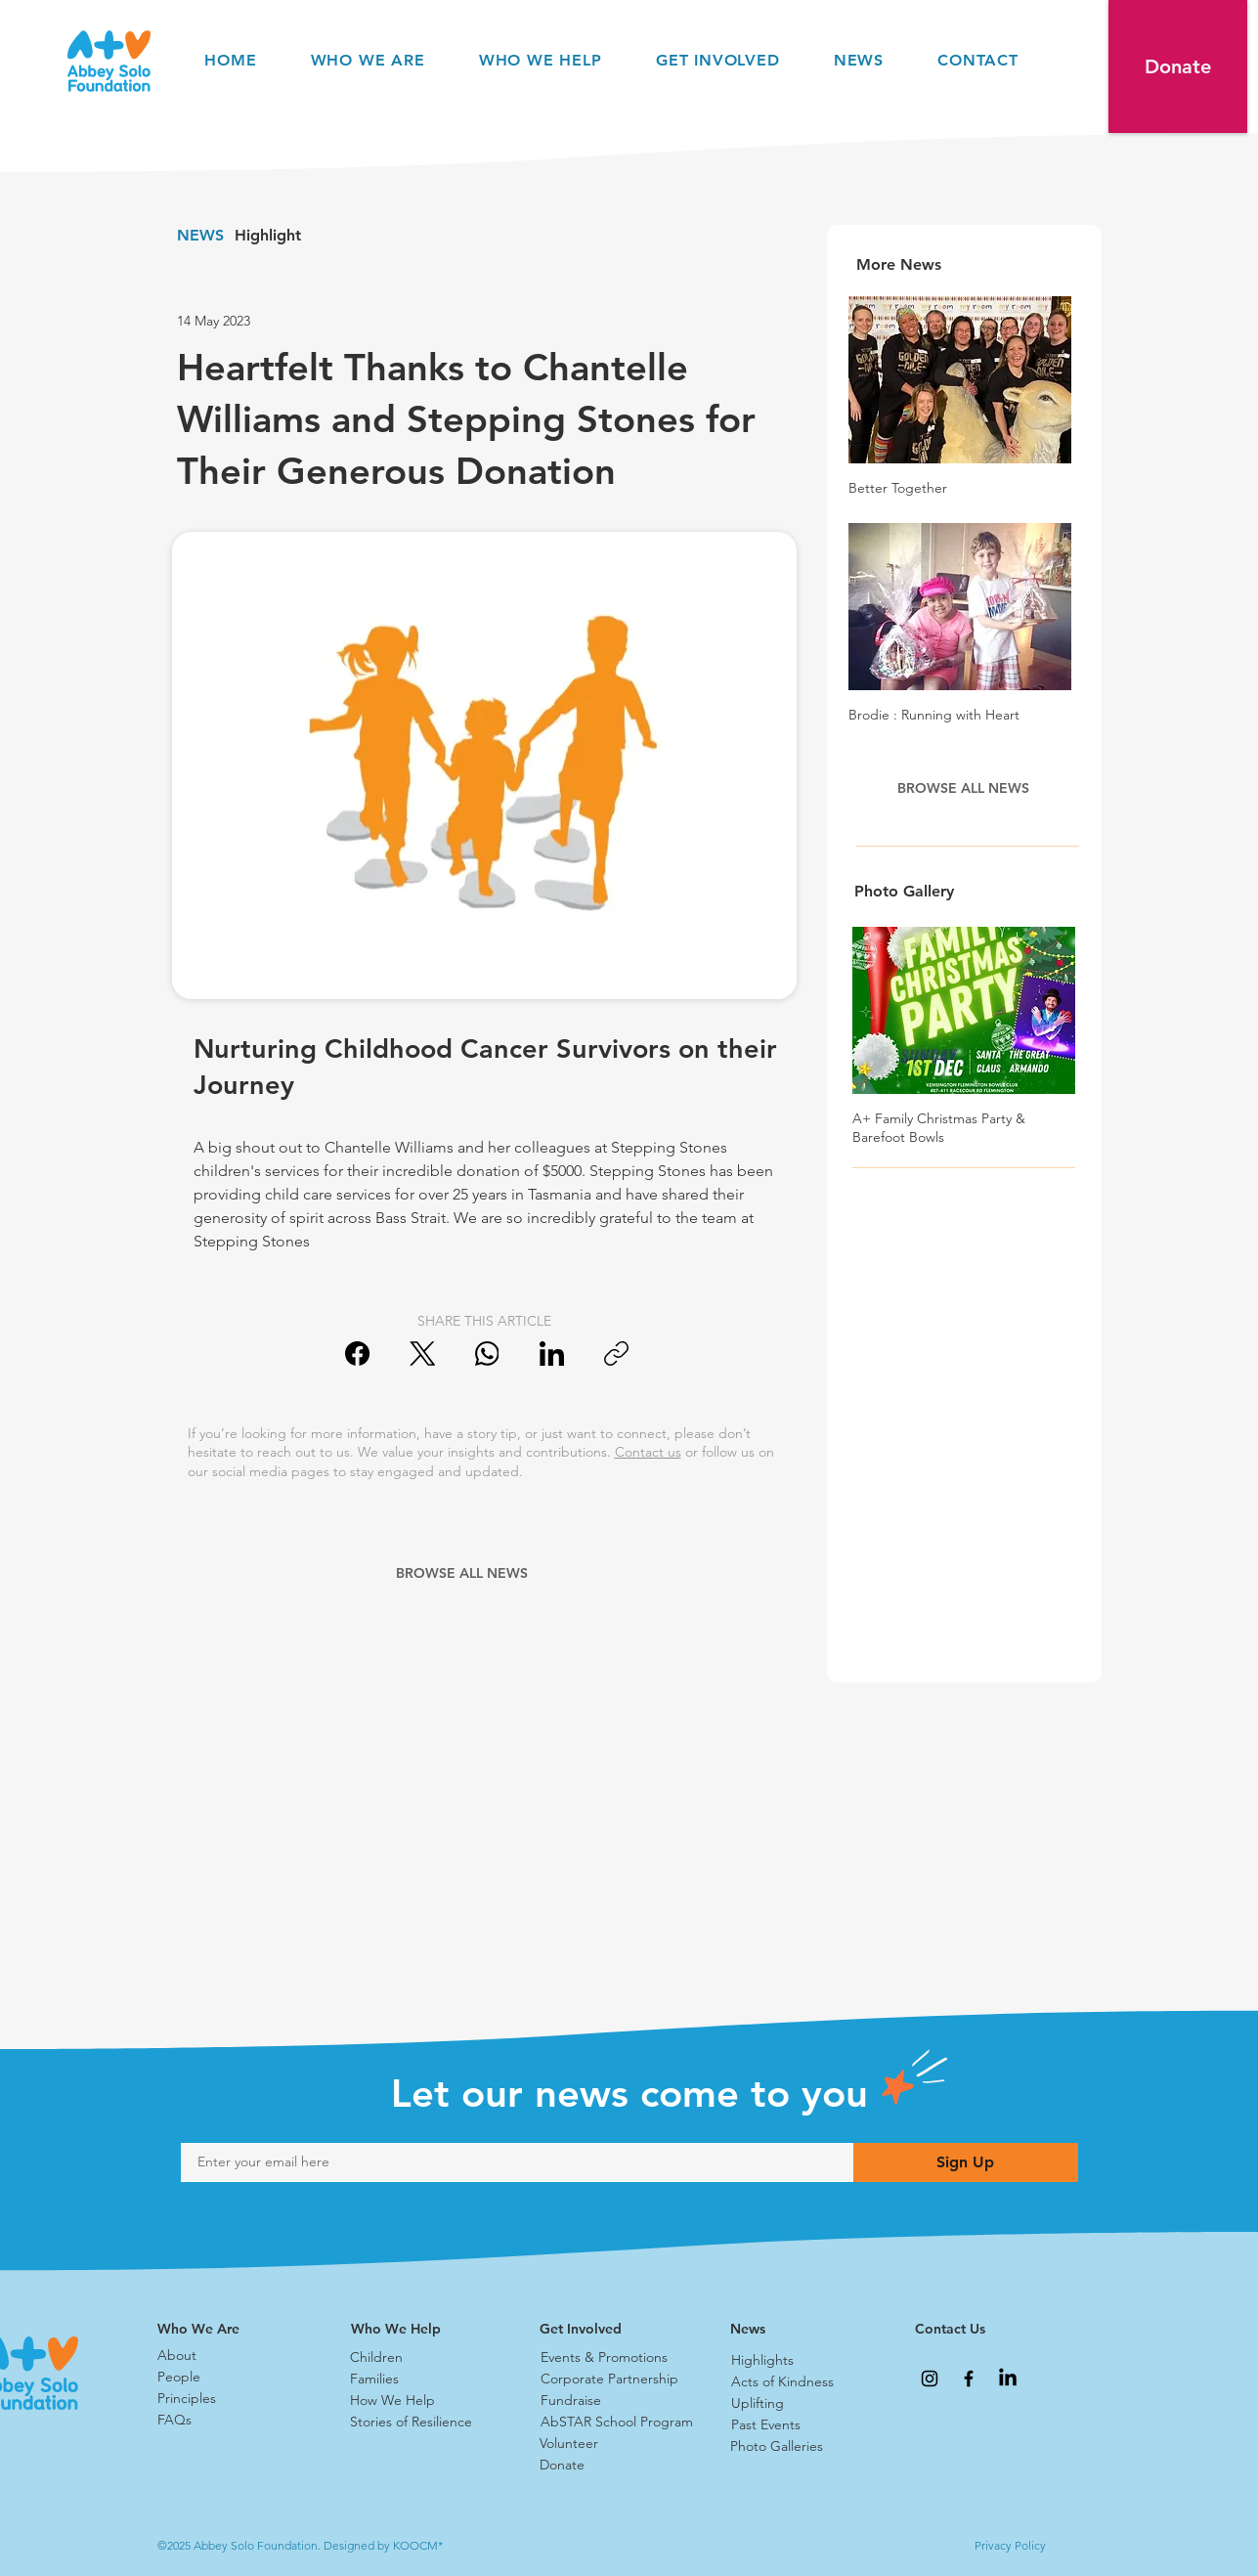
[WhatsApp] (487, 1353)
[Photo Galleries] (799, 2447)
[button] (1177, 66)
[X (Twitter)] (423, 1353)
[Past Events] (800, 2425)
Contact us (648, 1452)
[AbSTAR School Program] (620, 2422)
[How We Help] (419, 2401)
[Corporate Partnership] (610, 2379)
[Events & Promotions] (610, 2358)
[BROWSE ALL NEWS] (464, 1573)
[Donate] (609, 2465)
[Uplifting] (800, 2404)
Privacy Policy (1010, 2545)
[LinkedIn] (552, 1353)
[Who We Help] (420, 2329)
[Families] (419, 2379)
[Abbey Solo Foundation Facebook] (968, 2378)
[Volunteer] (609, 2444)
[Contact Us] (984, 2329)
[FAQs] (226, 2420)
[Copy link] (616, 1353)
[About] (226, 2356)
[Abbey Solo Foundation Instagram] (929, 2378)
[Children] (419, 2358)
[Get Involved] (609, 2329)
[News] (799, 2329)
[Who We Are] (226, 2329)
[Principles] (226, 2399)
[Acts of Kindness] (800, 2382)
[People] (226, 2377)
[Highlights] (800, 2361)
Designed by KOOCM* (383, 2545)
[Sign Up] (965, 2162)
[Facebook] (358, 1353)
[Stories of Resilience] (419, 2422)
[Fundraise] (610, 2401)
